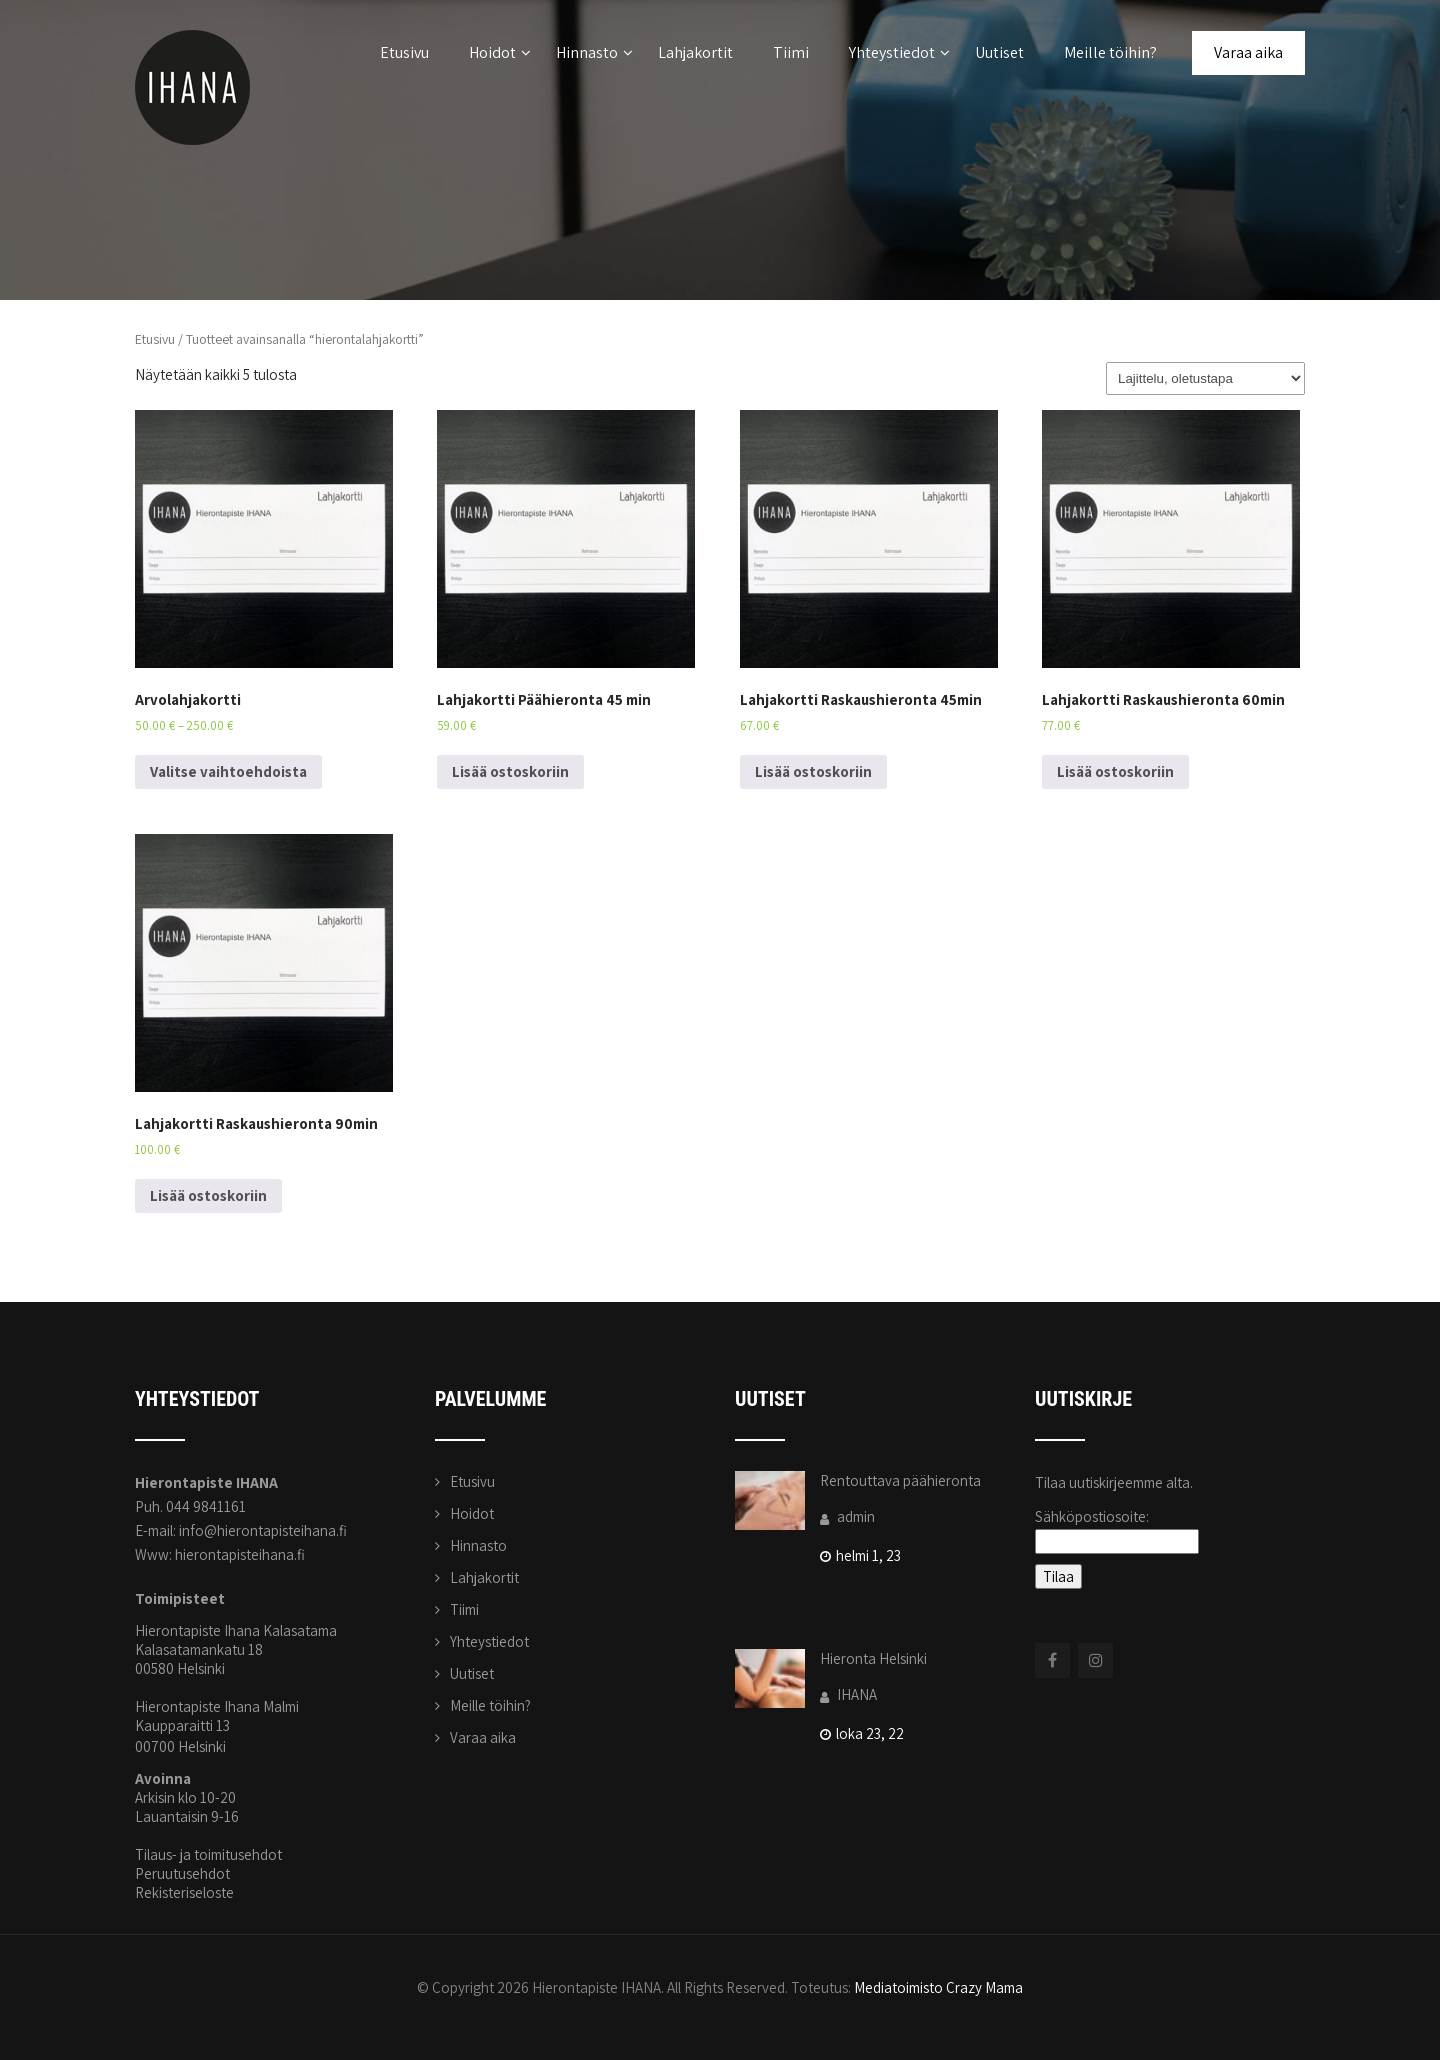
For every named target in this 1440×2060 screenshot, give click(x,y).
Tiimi (791, 52)
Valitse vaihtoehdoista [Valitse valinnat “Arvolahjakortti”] (228, 771)
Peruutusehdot (182, 1873)
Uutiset (999, 52)
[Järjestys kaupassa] (1205, 378)
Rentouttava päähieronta (900, 1480)
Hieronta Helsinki (873, 1658)
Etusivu (404, 52)
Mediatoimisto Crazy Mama (938, 1987)
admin (847, 1516)
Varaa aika (1248, 52)
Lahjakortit (695, 52)
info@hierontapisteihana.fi (263, 1530)
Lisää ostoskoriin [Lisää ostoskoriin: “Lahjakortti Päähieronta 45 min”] (510, 771)
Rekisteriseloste (184, 1892)
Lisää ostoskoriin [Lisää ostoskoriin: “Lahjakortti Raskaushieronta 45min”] (813, 771)
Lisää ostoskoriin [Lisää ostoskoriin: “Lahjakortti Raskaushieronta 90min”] (208, 1195)
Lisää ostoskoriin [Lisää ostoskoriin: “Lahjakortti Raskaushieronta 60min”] (1115, 771)
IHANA (848, 1694)
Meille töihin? (1110, 52)
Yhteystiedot (899, 52)
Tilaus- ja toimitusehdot (208, 1854)
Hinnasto (594, 52)
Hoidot (500, 52)
